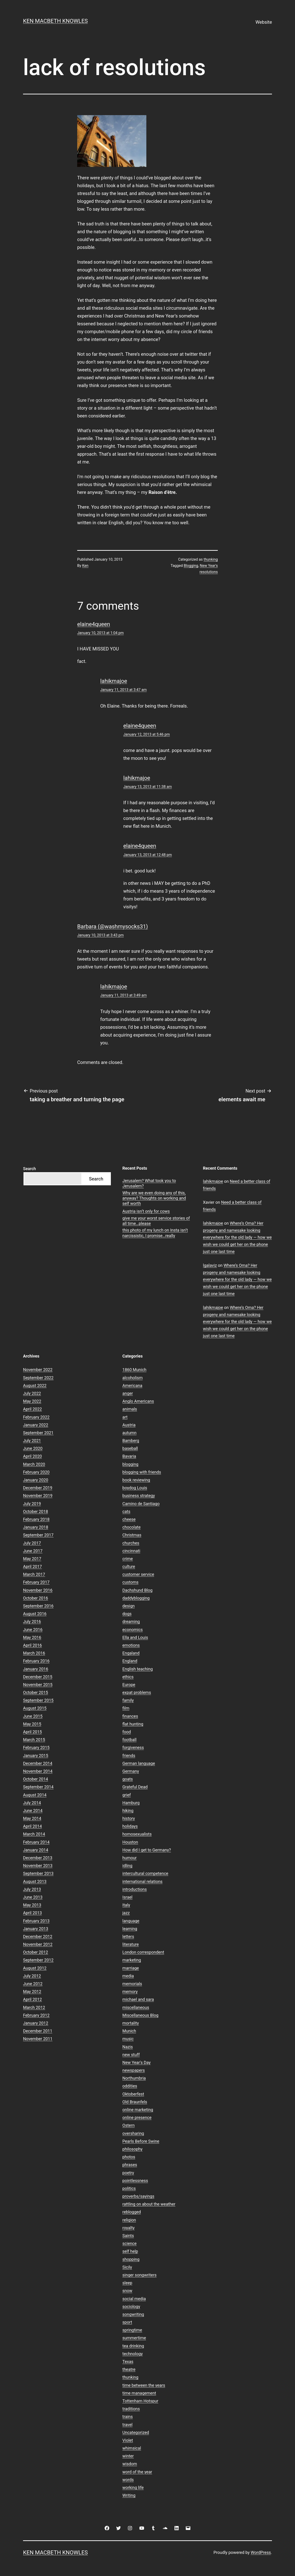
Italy (126, 1905)
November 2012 (38, 1944)
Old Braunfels (134, 2101)
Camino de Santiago (140, 1503)
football (129, 1739)
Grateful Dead (135, 1786)
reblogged (131, 2211)
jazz (126, 1912)
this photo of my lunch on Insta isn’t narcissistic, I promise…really (155, 1233)
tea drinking (133, 2345)
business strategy (138, 1495)
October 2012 (35, 1952)
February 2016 (36, 1660)
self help (130, 2251)
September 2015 (38, 1700)
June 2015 (32, 1716)
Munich (129, 2030)
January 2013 (35, 1928)
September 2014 (38, 1786)
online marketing (137, 2109)
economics (132, 1629)
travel (127, 2424)
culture (128, 1566)
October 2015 (35, 1692)
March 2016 (34, 1653)
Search (29, 1168)
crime (127, 1558)
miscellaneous (135, 2007)
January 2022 (35, 1424)
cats (126, 1511)
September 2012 (38, 1960)
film (125, 1708)
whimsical (131, 2448)
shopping (130, 2259)
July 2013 (32, 1889)
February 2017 (36, 1582)
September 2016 (38, 1605)
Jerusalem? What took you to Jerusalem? (149, 1183)
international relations (142, 1881)
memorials (132, 1983)
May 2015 (32, 1724)
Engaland (130, 1653)
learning (129, 1928)
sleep (127, 2282)
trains (127, 2416)
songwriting (133, 2314)
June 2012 (32, 1983)
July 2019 (32, 1503)
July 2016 (32, 1621)
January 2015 (35, 1755)
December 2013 (37, 1857)
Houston (130, 1842)
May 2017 (32, 1558)
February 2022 (36, 1417)
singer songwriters (139, 2275)
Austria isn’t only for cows (146, 1211)
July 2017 (32, 1543)
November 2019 (38, 1495)
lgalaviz (210, 1265)
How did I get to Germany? (146, 1849)
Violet (127, 2440)
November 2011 (38, 2038)
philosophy (132, 2149)
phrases (129, 2164)
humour (129, 1857)
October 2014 (35, 1779)
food (126, 1731)
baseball (130, 1448)
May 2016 (32, 1637)
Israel (127, 1897)
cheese (129, 1519)
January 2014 (35, 1849)
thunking (211, 559)
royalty (128, 2227)
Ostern (128, 2125)
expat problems (136, 1692)
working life (133, 2487)
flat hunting (132, 1724)
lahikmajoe (113, 681)
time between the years (143, 2385)
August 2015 (35, 1708)
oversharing (133, 2133)
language (130, 1920)
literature (130, 1944)
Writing (129, 2495)
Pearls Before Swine (140, 2141)
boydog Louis (134, 1487)
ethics (127, 1676)
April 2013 (32, 1912)
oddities (129, 2086)
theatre (129, 2369)
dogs (127, 1613)
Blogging (191, 565)
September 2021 (38, 1432)
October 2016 (35, 1598)
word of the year (137, 2471)
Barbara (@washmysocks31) (112, 926)
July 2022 (32, 1393)
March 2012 (34, 2007)
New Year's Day (136, 2062)
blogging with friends (141, 1472)
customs (130, 1582)
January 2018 (35, 1527)
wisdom (129, 2463)
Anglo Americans (138, 1401)
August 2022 (35, 1385)
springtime (132, 2330)
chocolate (131, 1527)
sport (127, 2322)
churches (130, 1543)
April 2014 (32, 1826)
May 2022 (32, 1401)
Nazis (127, 2046)
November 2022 (38, 1369)
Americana (132, 1385)
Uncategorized (135, 2432)
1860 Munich (134, 1369)
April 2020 (32, 1456)
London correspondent (143, 1952)
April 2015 (32, 1731)
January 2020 (35, 1479)
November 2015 (38, 1684)
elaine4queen (93, 624)
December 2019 (37, 1487)
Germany (130, 1771)
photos (128, 2156)
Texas (127, 2361)
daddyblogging (136, 1598)
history (128, 1818)
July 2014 (32, 1802)
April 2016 (32, 1645)
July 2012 (32, 1975)
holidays (130, 1826)
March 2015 (34, 1739)
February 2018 (36, 1519)
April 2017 (32, 1566)
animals (129, 1409)
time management (139, 2393)
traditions (131, 2408)
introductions (134, 1889)
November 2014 (38, 1771)
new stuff (131, 2054)
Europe (128, 1684)
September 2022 (38, 1377)
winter (128, 2456)
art (124, 1417)
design (128, 1605)
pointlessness (135, 2180)
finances (130, 1716)
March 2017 (34, 1574)
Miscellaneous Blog (140, 2015)
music (128, 2038)
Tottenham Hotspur (140, 2400)
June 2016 (32, 1629)
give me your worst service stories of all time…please (156, 1221)
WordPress (261, 2552)
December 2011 (37, 2030)
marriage (130, 1968)
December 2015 (37, 1676)
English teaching (137, 1669)
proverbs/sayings (138, 2196)
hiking (127, 1810)
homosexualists (137, 1834)
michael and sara (138, 1999)
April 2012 (32, 1999)
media (128, 1975)
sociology (131, 2306)
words (128, 2479)
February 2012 (36, 2015)
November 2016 (38, 1590)
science (129, 2243)
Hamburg (131, 1802)
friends (128, 1755)
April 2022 (32, 1409)
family (128, 1700)
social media (134, 2298)
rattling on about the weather (148, 2204)
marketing (131, 1960)
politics (129, 2188)
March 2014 (34, 1834)
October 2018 (35, 1511)
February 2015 (36, 1747)
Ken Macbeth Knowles (55, 21)
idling (127, 1865)
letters (128, 1936)
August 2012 (35, 1968)
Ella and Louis (135, 1637)
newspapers (133, 2070)
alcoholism (132, 1377)
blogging (130, 1464)
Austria (129, 1424)
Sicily (127, 2267)
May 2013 (32, 1905)
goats (127, 1779)
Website (263, 22)
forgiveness (133, 1747)
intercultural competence (145, 1873)
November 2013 (38, 1865)
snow (127, 2290)
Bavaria (129, 1456)
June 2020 (32, 1448)
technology (132, 2353)
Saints (128, 2235)
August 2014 (35, 1794)
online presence (136, 2117)
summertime (134, 2337)
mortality (130, 2023)
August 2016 (35, 1613)
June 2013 (32, 1897)
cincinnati (131, 1550)
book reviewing (136, 1479)
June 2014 (32, 1810)
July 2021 (32, 1440)
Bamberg (130, 1440)
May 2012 (32, 1991)
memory (130, 1991)
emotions (131, 1645)
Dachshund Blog (137, 1590)
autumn (129, 1432)
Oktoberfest (133, 2094)
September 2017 (38, 1535)
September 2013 (38, 1873)
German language (138, 1763)
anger (127, 1393)
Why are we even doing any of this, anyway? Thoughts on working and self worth (154, 1198)
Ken (85, 565)
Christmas (131, 1535)
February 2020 (36, 1472)
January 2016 (35, 1669)
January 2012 (35, 2023)
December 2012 (37, 1936)
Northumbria (134, 2078)
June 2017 (32, 1550)
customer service (138, 1574)
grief (126, 1794)
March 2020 (34, 1464)
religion (129, 2220)
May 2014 (32, 1818)
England (129, 1660)
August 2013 (35, 1881)
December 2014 (37, 1763)
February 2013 (36, 1920)
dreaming (131, 1621)
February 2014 (36, 1842)
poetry (128, 2172)
